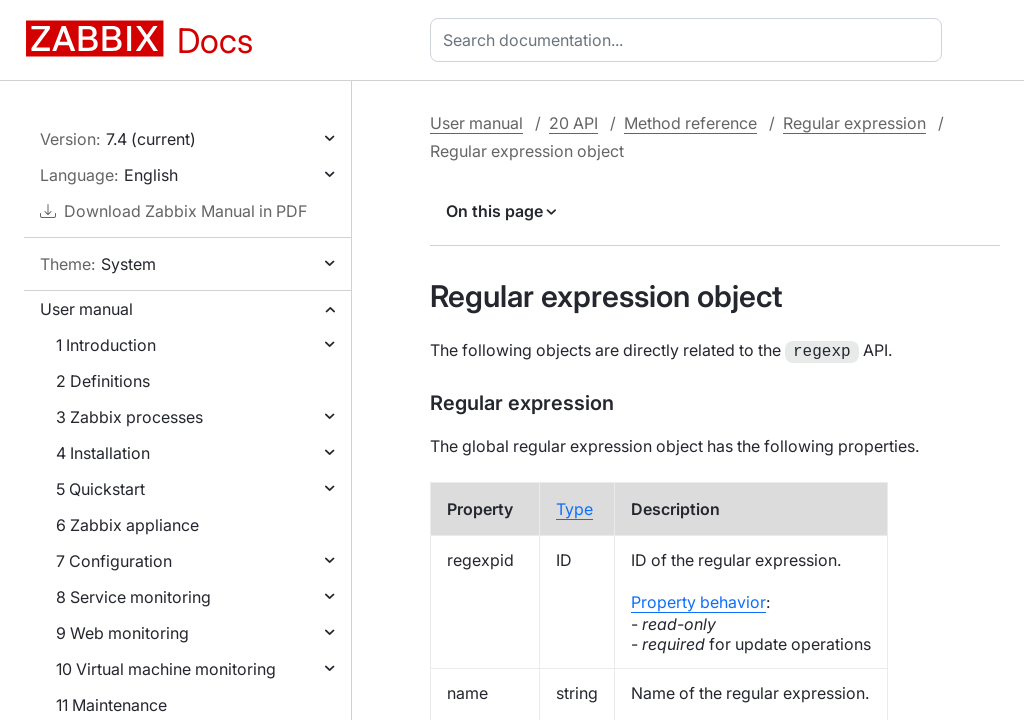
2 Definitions (103, 381)
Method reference (690, 123)
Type (574, 507)
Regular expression (854, 123)
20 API (573, 123)
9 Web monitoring (122, 633)
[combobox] (690, 40)
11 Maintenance (111, 705)
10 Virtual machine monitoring (166, 669)
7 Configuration (114, 561)
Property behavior (698, 600)
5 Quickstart (100, 489)
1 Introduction (106, 345)
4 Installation (103, 453)
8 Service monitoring (133, 597)
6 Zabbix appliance (127, 525)
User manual (86, 309)
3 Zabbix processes (129, 417)
